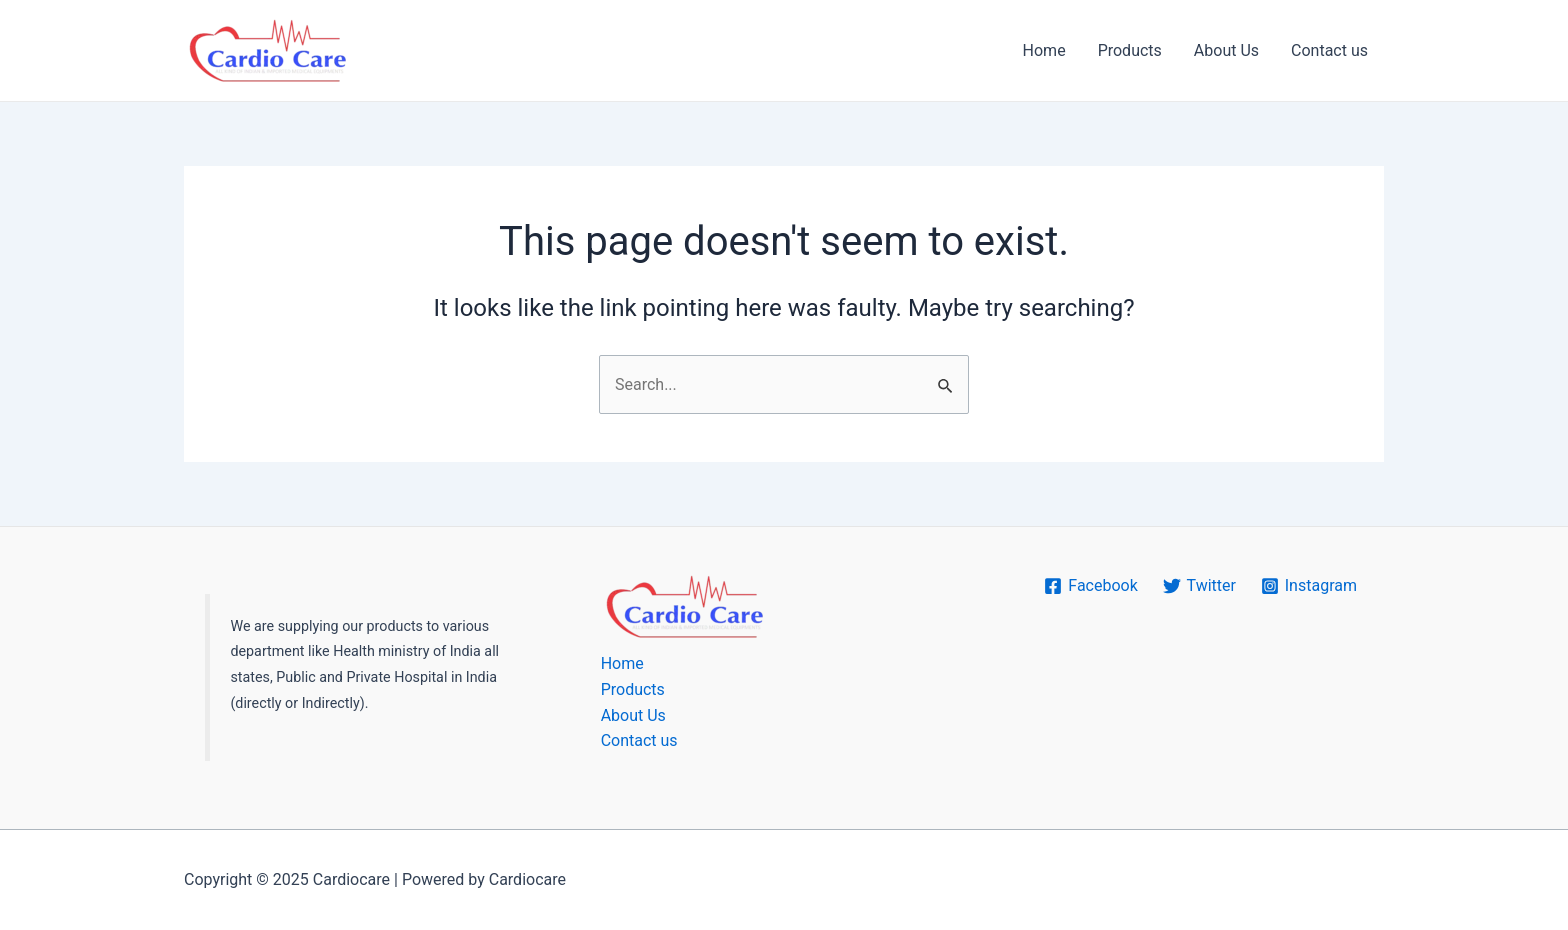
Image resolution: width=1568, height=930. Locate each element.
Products (1130, 50)
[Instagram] (1308, 586)
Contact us (1329, 50)
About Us (1226, 50)
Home (1044, 50)
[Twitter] (1199, 586)
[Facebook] (1091, 586)
